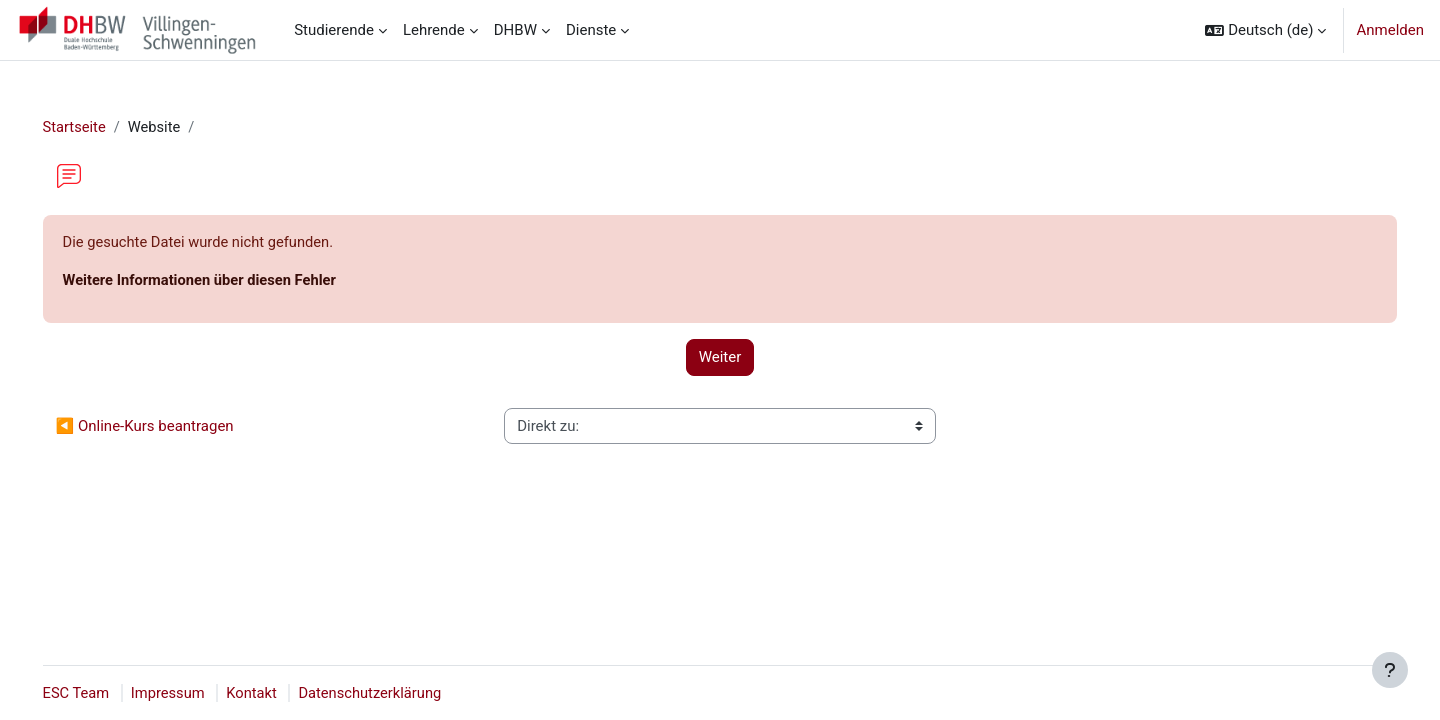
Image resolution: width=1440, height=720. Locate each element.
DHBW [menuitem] (515, 30)
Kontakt (284, 693)
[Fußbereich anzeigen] (1390, 670)
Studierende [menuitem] (334, 30)
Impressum (198, 693)
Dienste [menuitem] (591, 30)
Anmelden (1390, 30)
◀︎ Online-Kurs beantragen (173, 427)
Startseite (103, 127)
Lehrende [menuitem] (434, 30)
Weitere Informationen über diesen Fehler (230, 281)
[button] (1265, 30)
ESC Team (105, 693)
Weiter (720, 359)
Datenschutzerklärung (404, 693)
